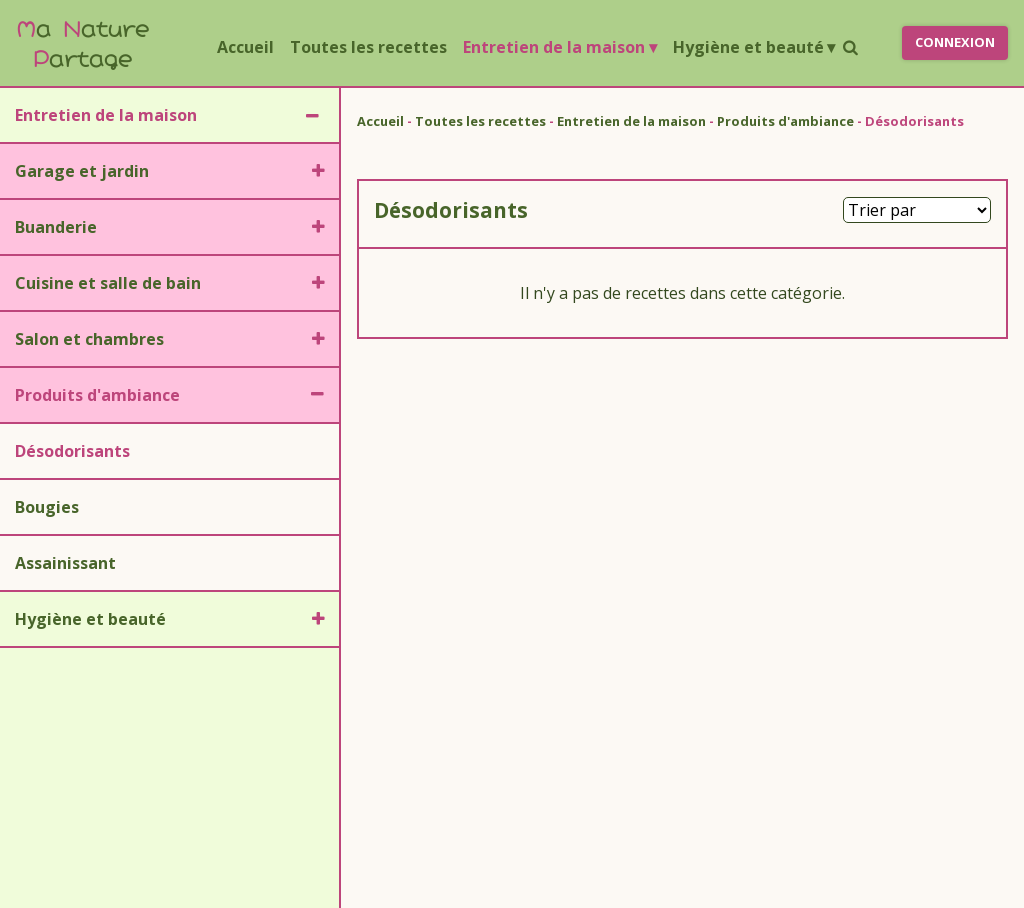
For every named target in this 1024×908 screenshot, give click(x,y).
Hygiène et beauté (754, 47)
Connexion (955, 42)
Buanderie (56, 227)
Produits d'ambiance (97, 395)
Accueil (249, 46)
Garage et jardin (82, 171)
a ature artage (82, 42)
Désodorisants (72, 451)
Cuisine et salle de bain (108, 283)
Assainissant (65, 563)
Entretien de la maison (559, 47)
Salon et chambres (89, 339)
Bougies (47, 507)
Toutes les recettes (368, 47)
